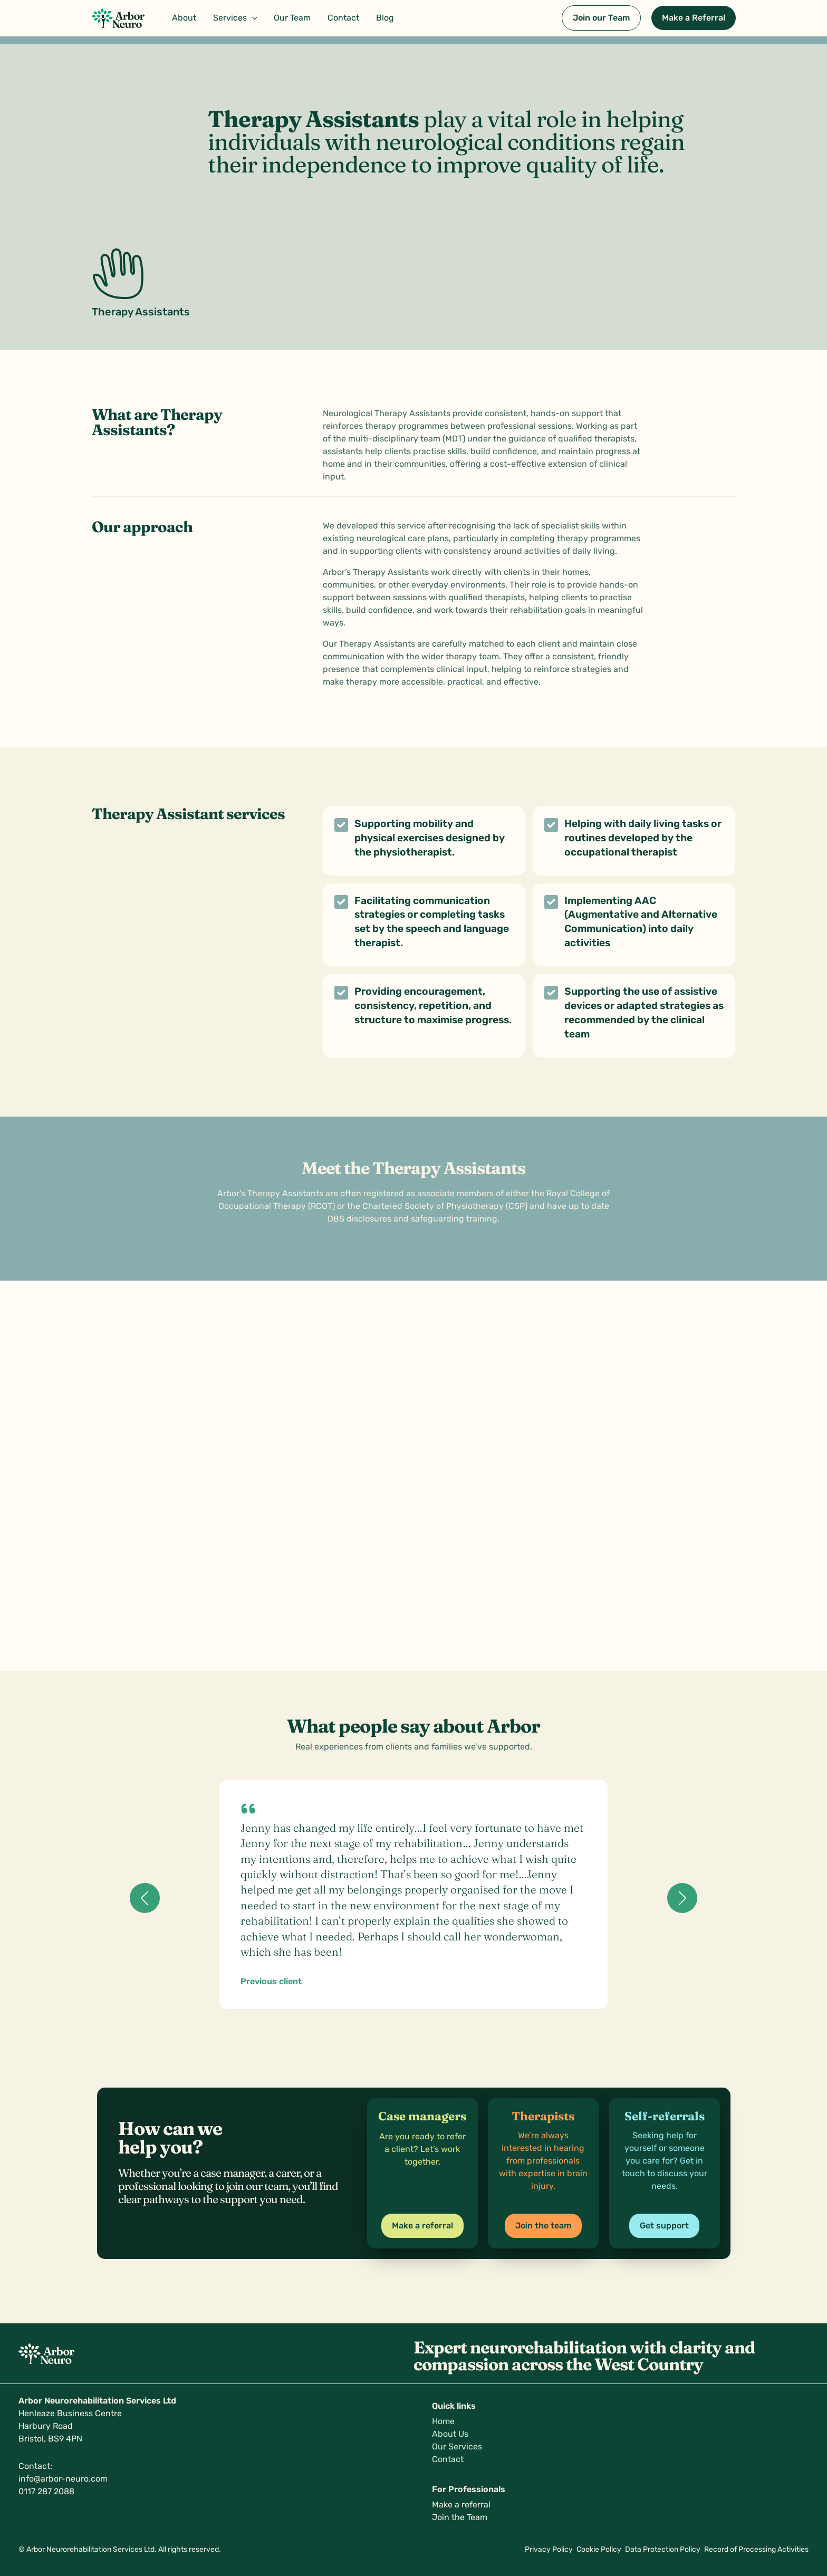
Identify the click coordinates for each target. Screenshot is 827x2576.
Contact (448, 2459)
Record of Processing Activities (756, 2549)
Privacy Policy (538, 2549)
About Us (450, 2434)
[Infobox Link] (422, 2144)
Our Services (457, 2447)
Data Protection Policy (659, 2549)
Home (443, 2421)
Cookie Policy (591, 2549)
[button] (235, 18)
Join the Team (459, 2517)
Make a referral (461, 2505)
